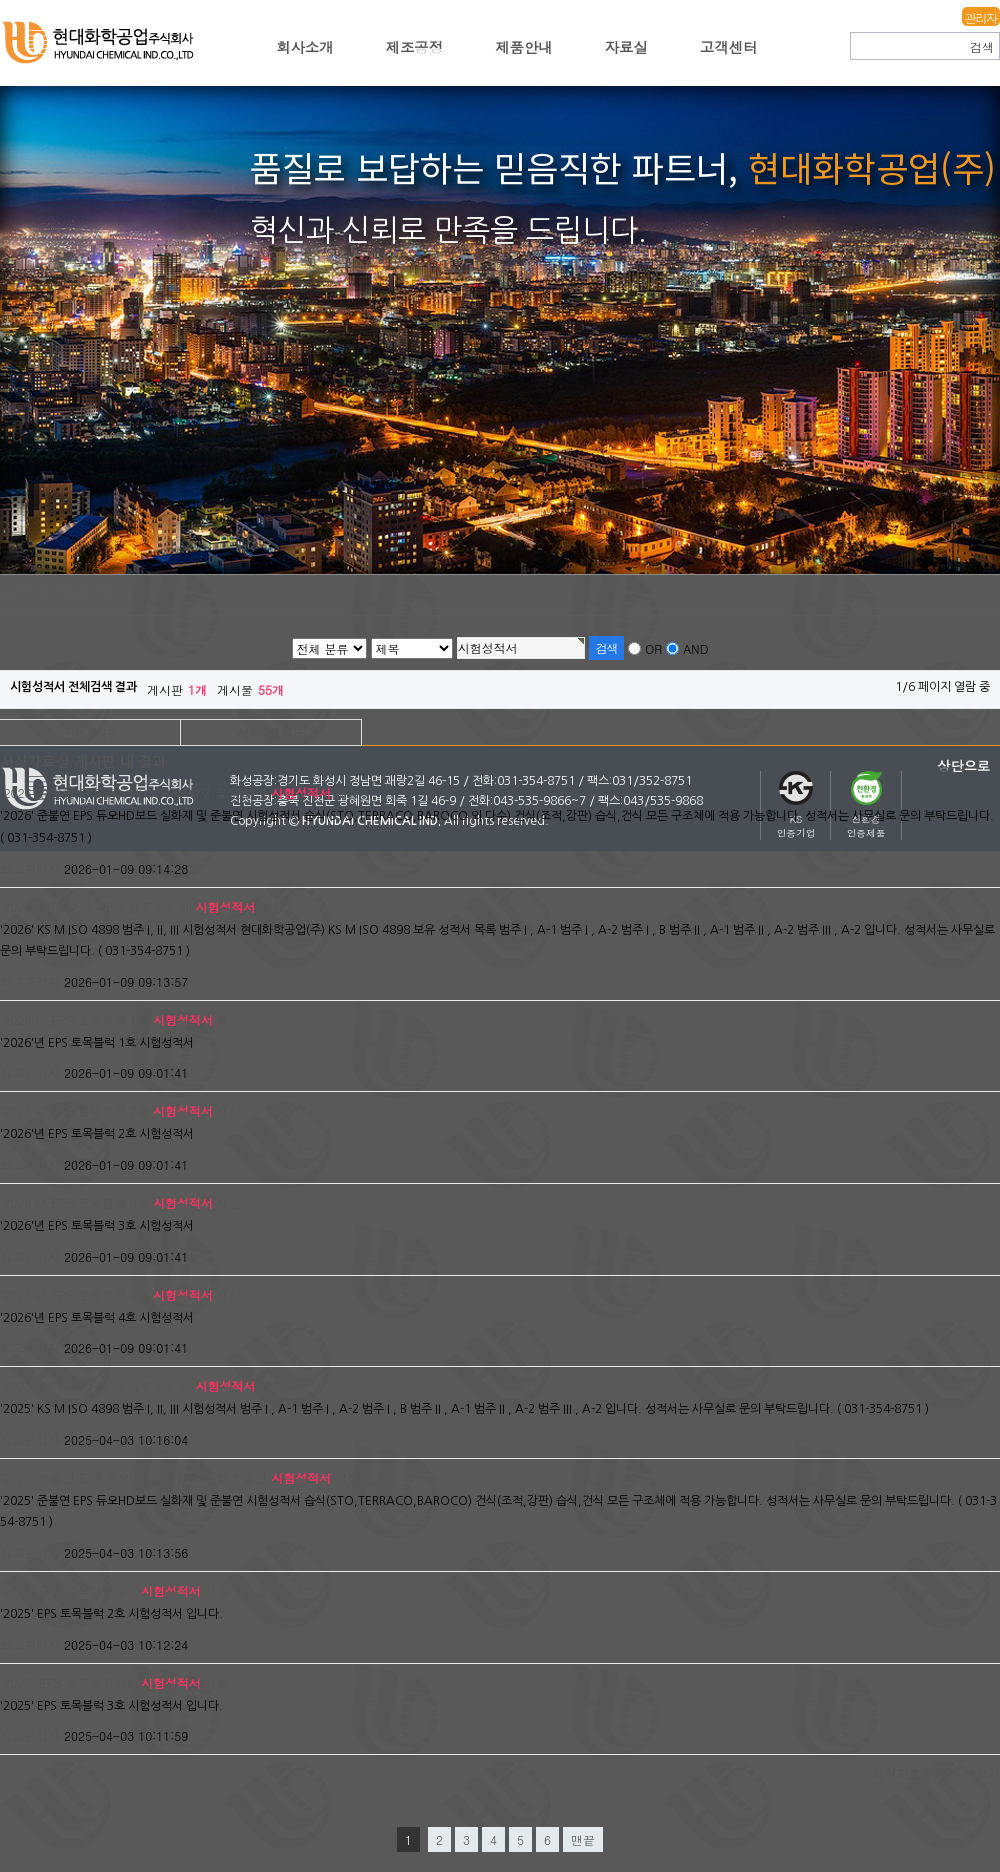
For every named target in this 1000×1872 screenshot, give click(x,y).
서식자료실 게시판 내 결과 (83, 762)
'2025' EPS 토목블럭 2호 (100, 1590)
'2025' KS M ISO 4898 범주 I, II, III (128, 1385)
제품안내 (524, 47)
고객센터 (729, 47)
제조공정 (415, 47)
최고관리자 (30, 868)
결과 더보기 (936, 1773)
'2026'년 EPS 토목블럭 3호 (106, 1202)
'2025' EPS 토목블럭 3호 (100, 1682)
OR (653, 648)
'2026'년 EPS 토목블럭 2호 (106, 1110)
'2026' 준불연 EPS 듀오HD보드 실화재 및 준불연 (165, 792)
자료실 (626, 47)
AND (695, 648)
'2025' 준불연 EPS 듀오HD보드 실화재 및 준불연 (165, 1477)
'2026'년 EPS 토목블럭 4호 (106, 1294)
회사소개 (305, 47)
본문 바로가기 (0, 0)
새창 (347, 792)
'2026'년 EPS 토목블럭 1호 (106, 1019)
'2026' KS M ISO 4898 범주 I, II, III (128, 906)
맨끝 (583, 1839)
